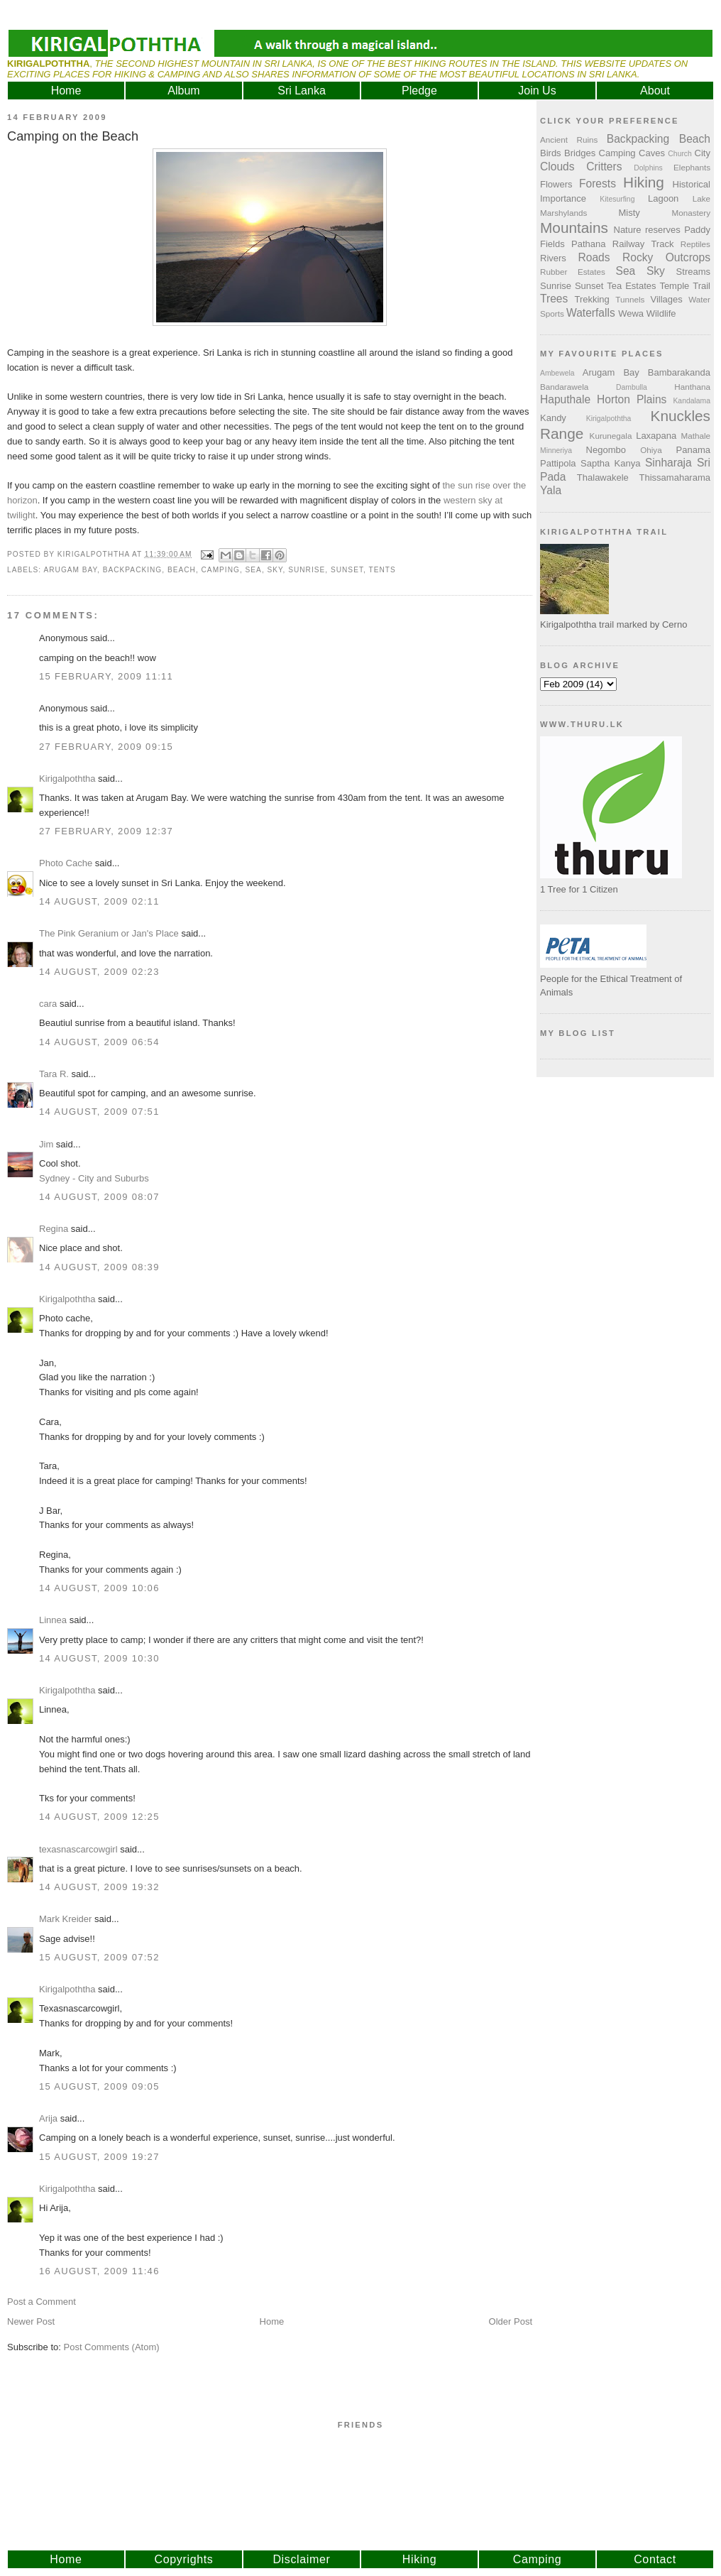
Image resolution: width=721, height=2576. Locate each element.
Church (680, 154)
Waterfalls (590, 313)
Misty (628, 212)
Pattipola (558, 463)
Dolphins (648, 168)
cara (48, 1003)
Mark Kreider (65, 1919)
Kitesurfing (617, 199)
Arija (48, 2118)
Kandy (553, 418)
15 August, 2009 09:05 (99, 2086)
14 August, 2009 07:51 (99, 1111)
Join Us (537, 90)
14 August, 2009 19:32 (99, 1887)
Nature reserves (647, 229)
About (655, 90)
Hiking (643, 182)
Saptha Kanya (610, 463)
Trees (554, 299)
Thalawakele (603, 477)
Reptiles (695, 244)
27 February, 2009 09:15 (106, 746)
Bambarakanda (679, 372)
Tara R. (54, 1074)
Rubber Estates (572, 271)
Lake (701, 198)
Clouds (557, 166)
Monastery (690, 212)
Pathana (588, 244)
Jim (46, 1144)
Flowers (556, 184)
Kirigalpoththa (67, 778)
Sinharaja (668, 463)
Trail (701, 285)
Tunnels (629, 299)
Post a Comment (41, 2301)
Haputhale (565, 399)
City (702, 153)
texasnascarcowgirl (78, 1849)
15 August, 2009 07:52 (99, 1957)
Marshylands (563, 212)
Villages (667, 299)
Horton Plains (631, 399)
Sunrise (306, 570)
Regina (55, 1228)
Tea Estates (631, 285)
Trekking (591, 299)
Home (66, 90)
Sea (254, 570)
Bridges (579, 153)
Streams (693, 271)
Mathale (695, 435)
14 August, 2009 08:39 (99, 1267)
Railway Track (643, 244)
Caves (652, 153)
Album (183, 90)
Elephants (691, 167)
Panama (693, 449)
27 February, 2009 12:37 (106, 831)
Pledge (419, 90)
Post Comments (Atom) (112, 2347)
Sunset (347, 570)
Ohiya (651, 449)
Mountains (574, 227)
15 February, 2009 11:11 (106, 676)
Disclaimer (301, 2559)
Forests (597, 184)
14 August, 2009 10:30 (99, 1658)
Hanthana (692, 386)
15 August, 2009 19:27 (99, 2156)
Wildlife (661, 313)
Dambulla (631, 387)
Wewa (631, 313)
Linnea (53, 1620)
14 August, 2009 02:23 (99, 971)
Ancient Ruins (569, 139)
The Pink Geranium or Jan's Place (109, 933)
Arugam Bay (70, 570)
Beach (181, 570)
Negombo (606, 449)
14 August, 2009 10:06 (99, 1588)
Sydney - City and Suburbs (94, 1178)
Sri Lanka (301, 90)
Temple (674, 285)
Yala (550, 490)
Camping (221, 570)
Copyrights (184, 2559)
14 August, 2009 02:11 (99, 901)
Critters (604, 166)
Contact (655, 2559)
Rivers (553, 258)
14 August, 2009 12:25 (99, 1816)
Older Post (510, 2321)
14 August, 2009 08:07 (99, 1196)
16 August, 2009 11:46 (99, 2271)
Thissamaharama (674, 477)
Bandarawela (564, 386)
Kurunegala (611, 435)
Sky (275, 570)
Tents (381, 570)
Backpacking (133, 570)
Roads (594, 257)
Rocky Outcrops (666, 257)
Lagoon (663, 198)
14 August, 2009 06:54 (99, 1042)
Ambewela (557, 373)
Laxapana (656, 435)
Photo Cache (65, 863)
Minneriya (556, 450)
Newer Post (31, 2321)
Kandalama (691, 401)
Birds (550, 153)
